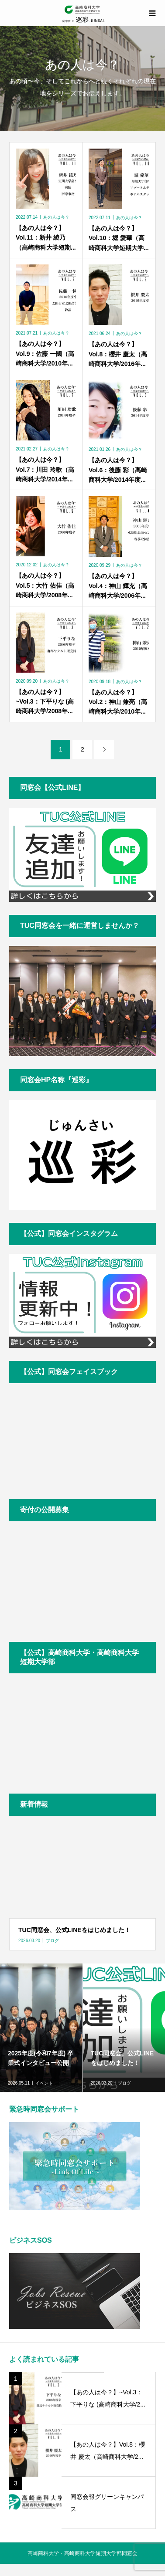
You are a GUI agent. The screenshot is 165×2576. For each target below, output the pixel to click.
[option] (41, 2027)
